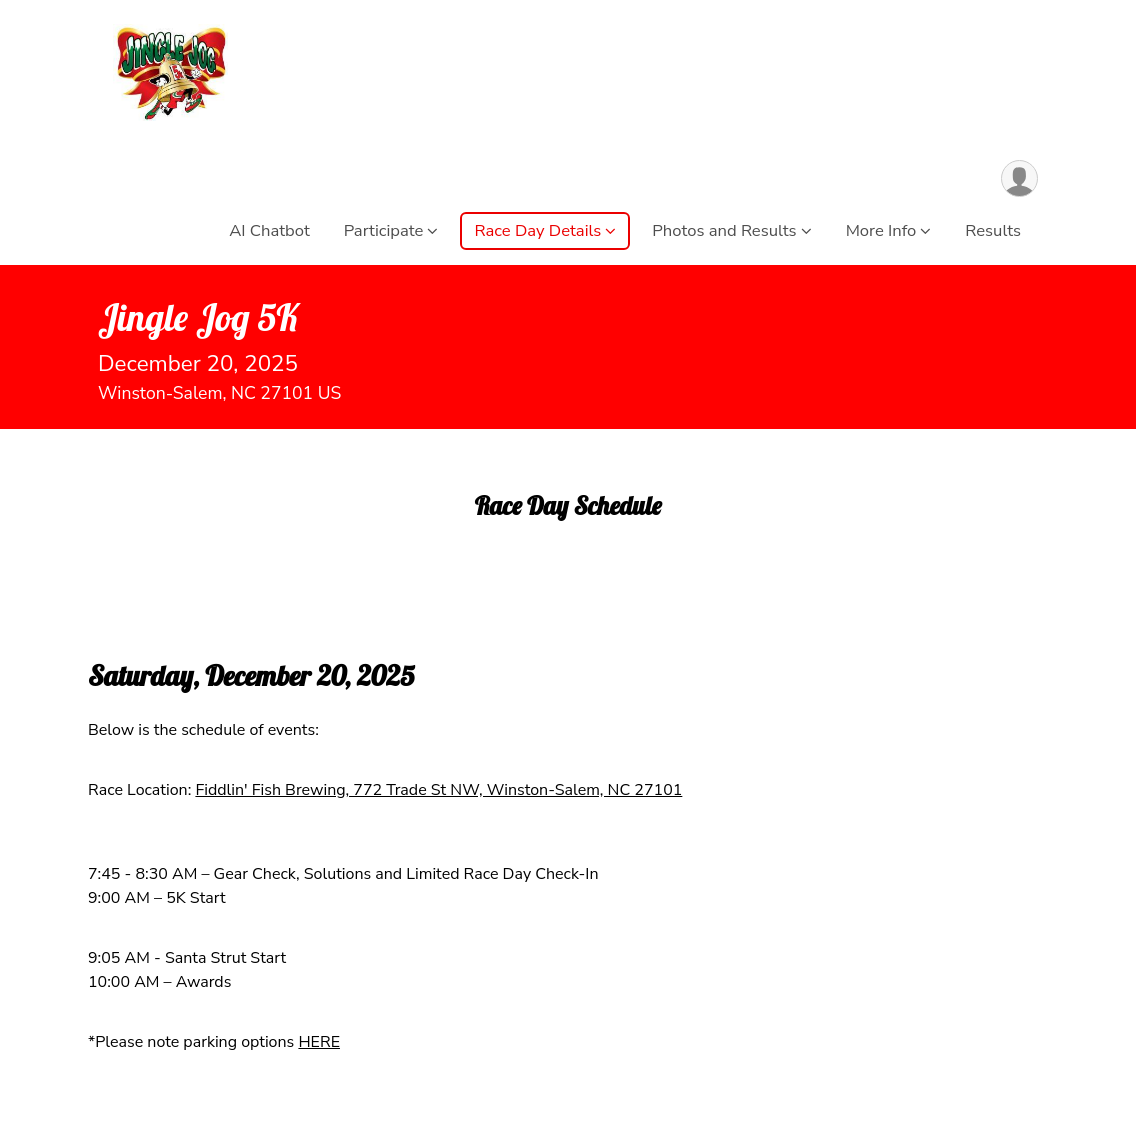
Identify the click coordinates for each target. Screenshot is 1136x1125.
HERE (319, 1042)
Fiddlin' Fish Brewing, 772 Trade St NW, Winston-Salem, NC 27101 (438, 790)
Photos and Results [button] (724, 230)
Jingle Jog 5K (198, 317)
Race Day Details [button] (537, 230)
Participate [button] (384, 230)
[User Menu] (1019, 178)
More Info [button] (881, 230)
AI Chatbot (269, 230)
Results (993, 230)
